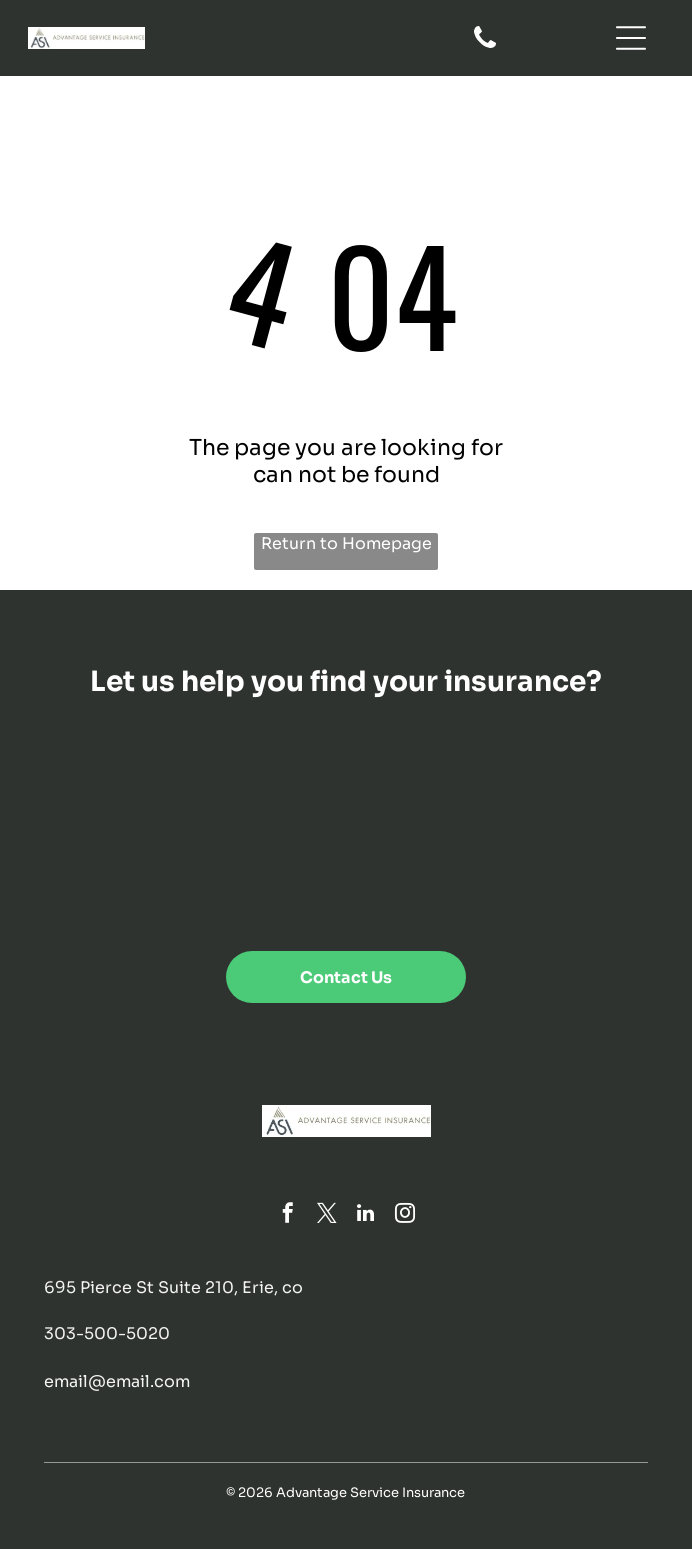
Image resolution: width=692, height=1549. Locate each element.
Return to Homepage (346, 543)
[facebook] (288, 1215)
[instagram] (405, 1215)
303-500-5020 (107, 1333)
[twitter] (327, 1215)
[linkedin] (366, 1215)
